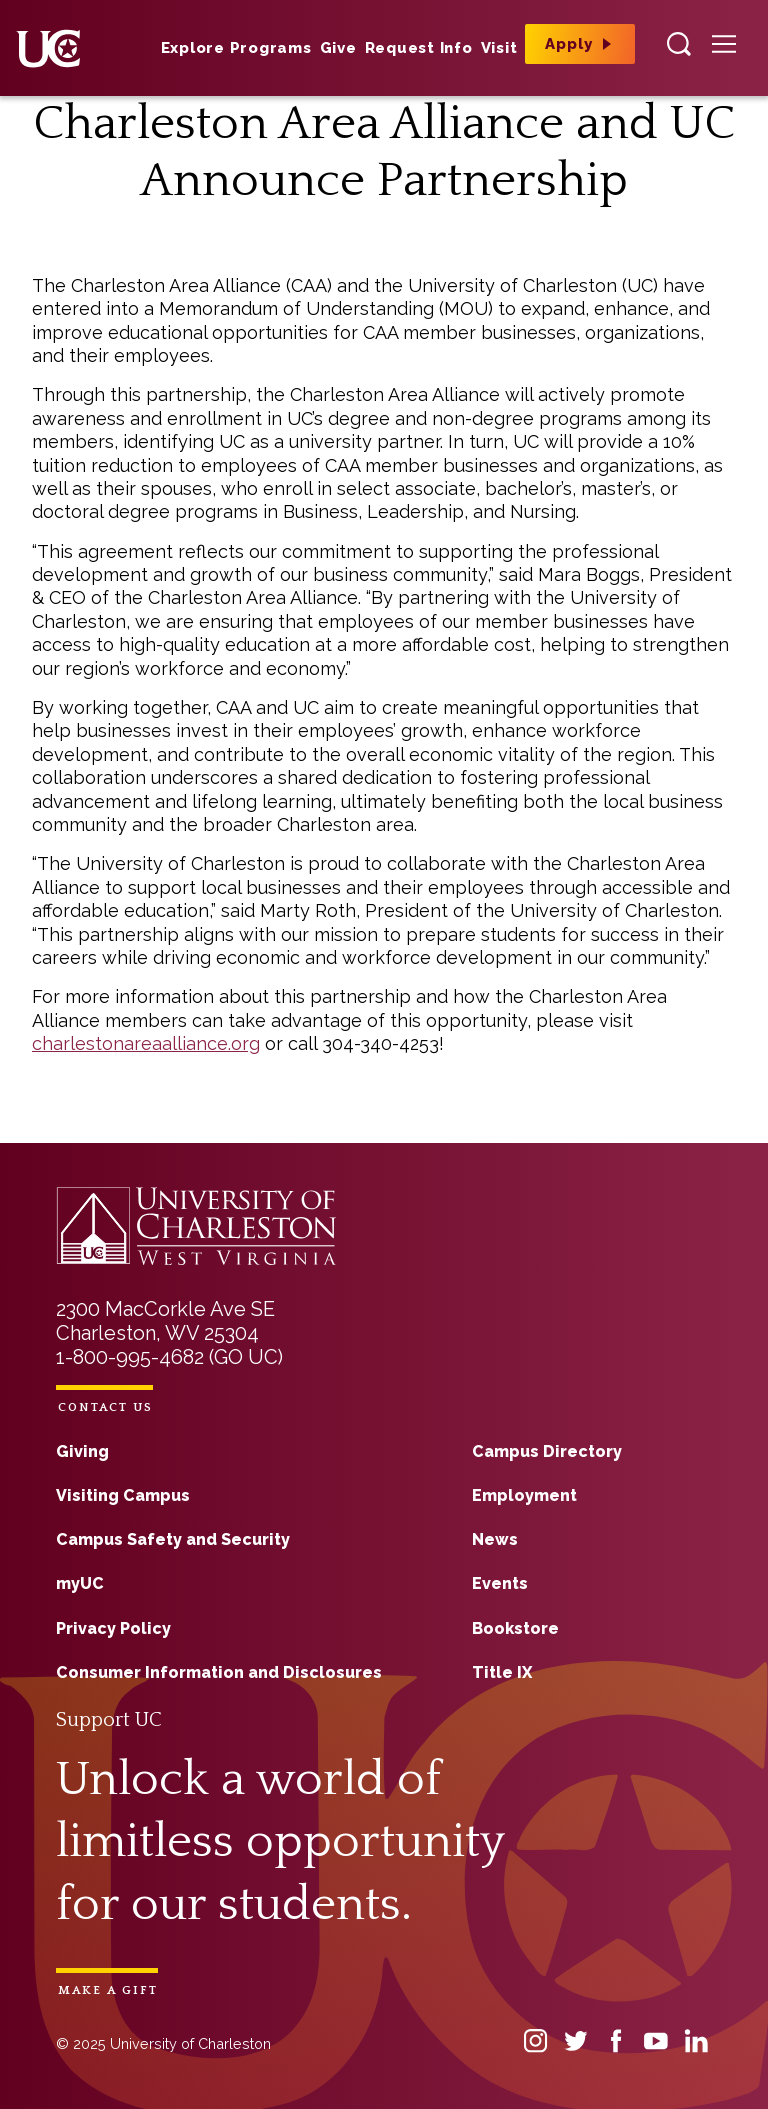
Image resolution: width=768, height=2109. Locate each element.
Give (338, 48)
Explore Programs (236, 48)
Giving (82, 1451)
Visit (499, 48)
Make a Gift (108, 1990)
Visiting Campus (123, 1495)
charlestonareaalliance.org (146, 1043)
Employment (524, 1495)
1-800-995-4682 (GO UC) (169, 1357)
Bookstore (515, 1628)
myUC (80, 1583)
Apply (569, 44)
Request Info (419, 48)
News (495, 1539)
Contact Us (105, 1407)
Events (500, 1583)
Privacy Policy (113, 1628)
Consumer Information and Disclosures (219, 1672)
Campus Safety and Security (173, 1539)
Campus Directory (547, 1451)
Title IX (502, 1672)
